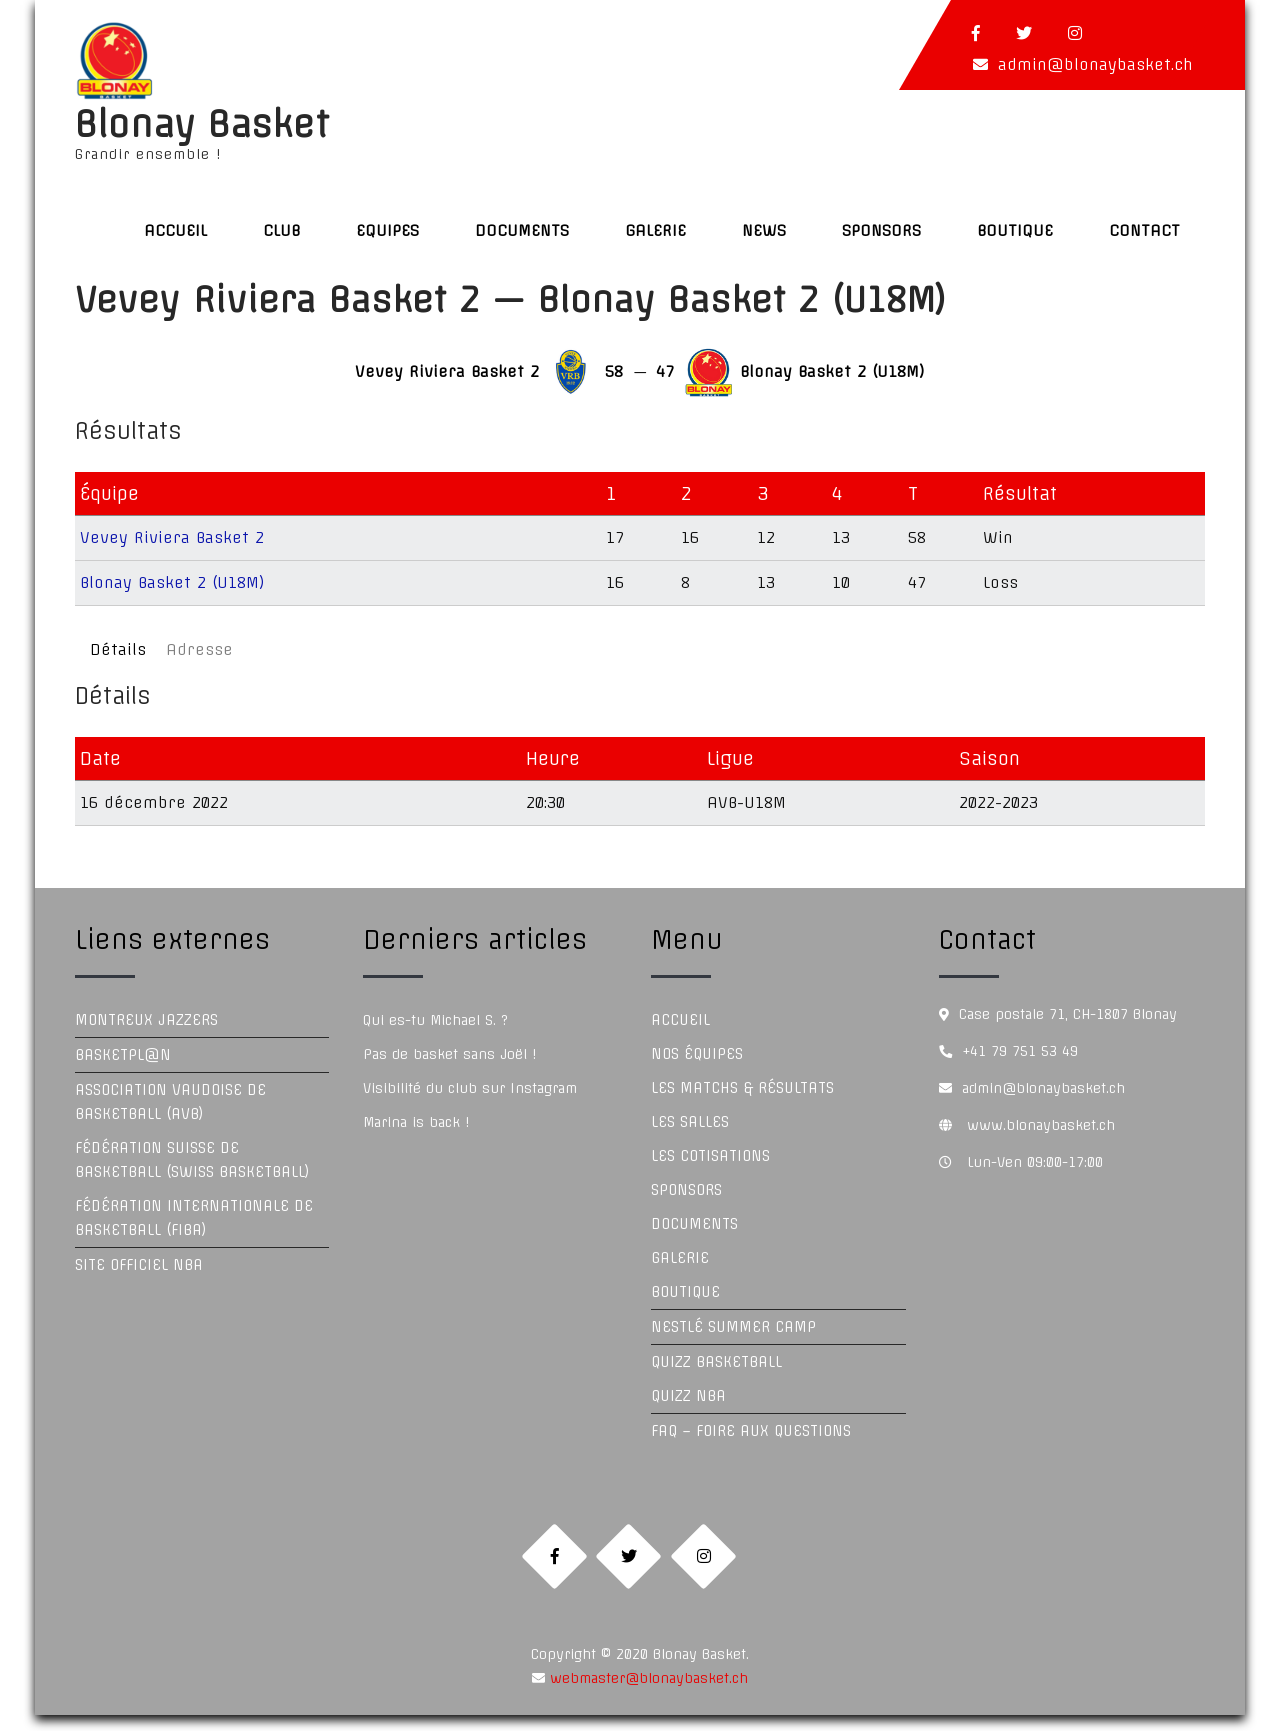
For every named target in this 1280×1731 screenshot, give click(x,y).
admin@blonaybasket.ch (1095, 64)
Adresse (199, 649)
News (764, 230)
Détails (118, 649)
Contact (1144, 230)
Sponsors (881, 230)
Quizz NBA (688, 1396)
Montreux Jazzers (146, 1020)
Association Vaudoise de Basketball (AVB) (170, 1102)
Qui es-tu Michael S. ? (435, 1020)
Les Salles (690, 1122)
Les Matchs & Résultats (742, 1088)
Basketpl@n (123, 1055)
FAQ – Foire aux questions (751, 1431)
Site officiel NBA (139, 1265)
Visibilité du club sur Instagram (470, 1088)
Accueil (175, 230)
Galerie (655, 230)
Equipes (387, 230)
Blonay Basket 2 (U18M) (172, 582)
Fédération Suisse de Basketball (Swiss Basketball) (192, 1160)
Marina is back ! (416, 1122)
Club (281, 230)
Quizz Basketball (716, 1362)
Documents (522, 230)
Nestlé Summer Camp (733, 1327)
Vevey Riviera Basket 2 (172, 537)
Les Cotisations (710, 1156)
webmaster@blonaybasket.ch (646, 1694)
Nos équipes (697, 1054)
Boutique (1015, 230)
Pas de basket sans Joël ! (449, 1054)
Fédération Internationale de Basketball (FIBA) (194, 1218)
